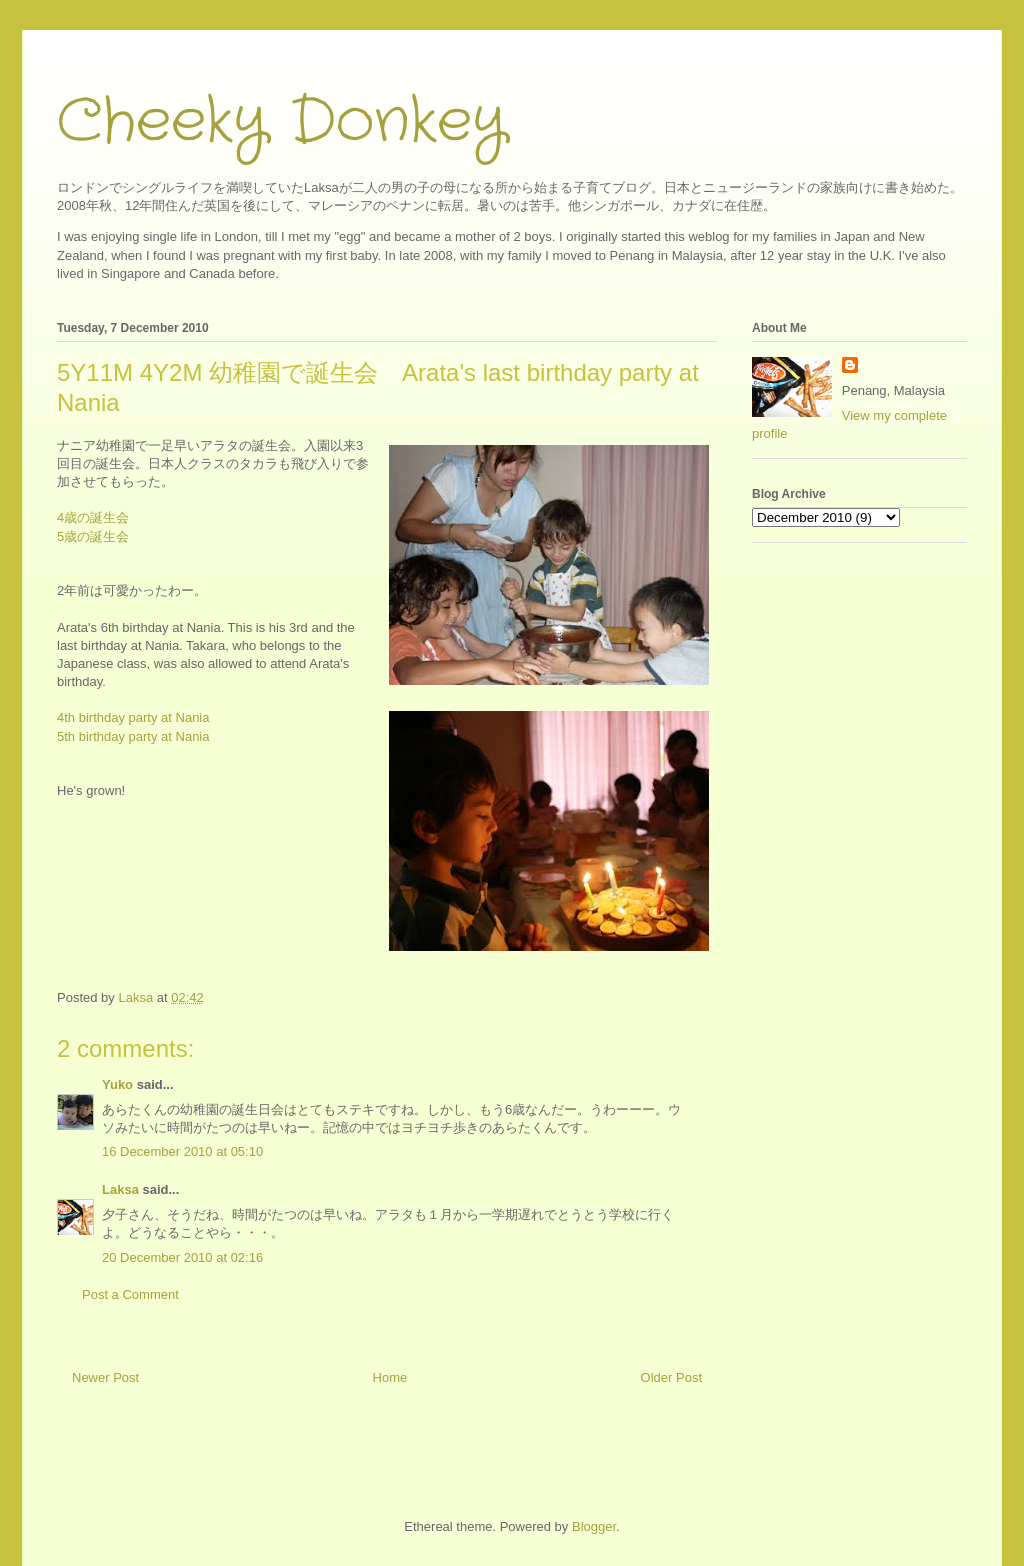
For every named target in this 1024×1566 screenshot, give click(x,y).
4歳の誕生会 (93, 517)
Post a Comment (130, 1294)
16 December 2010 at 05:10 (182, 1151)
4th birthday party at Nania (133, 717)
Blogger (594, 1526)
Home (390, 1377)
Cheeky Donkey (281, 122)
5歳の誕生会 (93, 536)
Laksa (120, 1189)
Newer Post (105, 1377)
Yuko (117, 1084)
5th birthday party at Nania (133, 736)
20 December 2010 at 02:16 (182, 1257)
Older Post (671, 1377)
